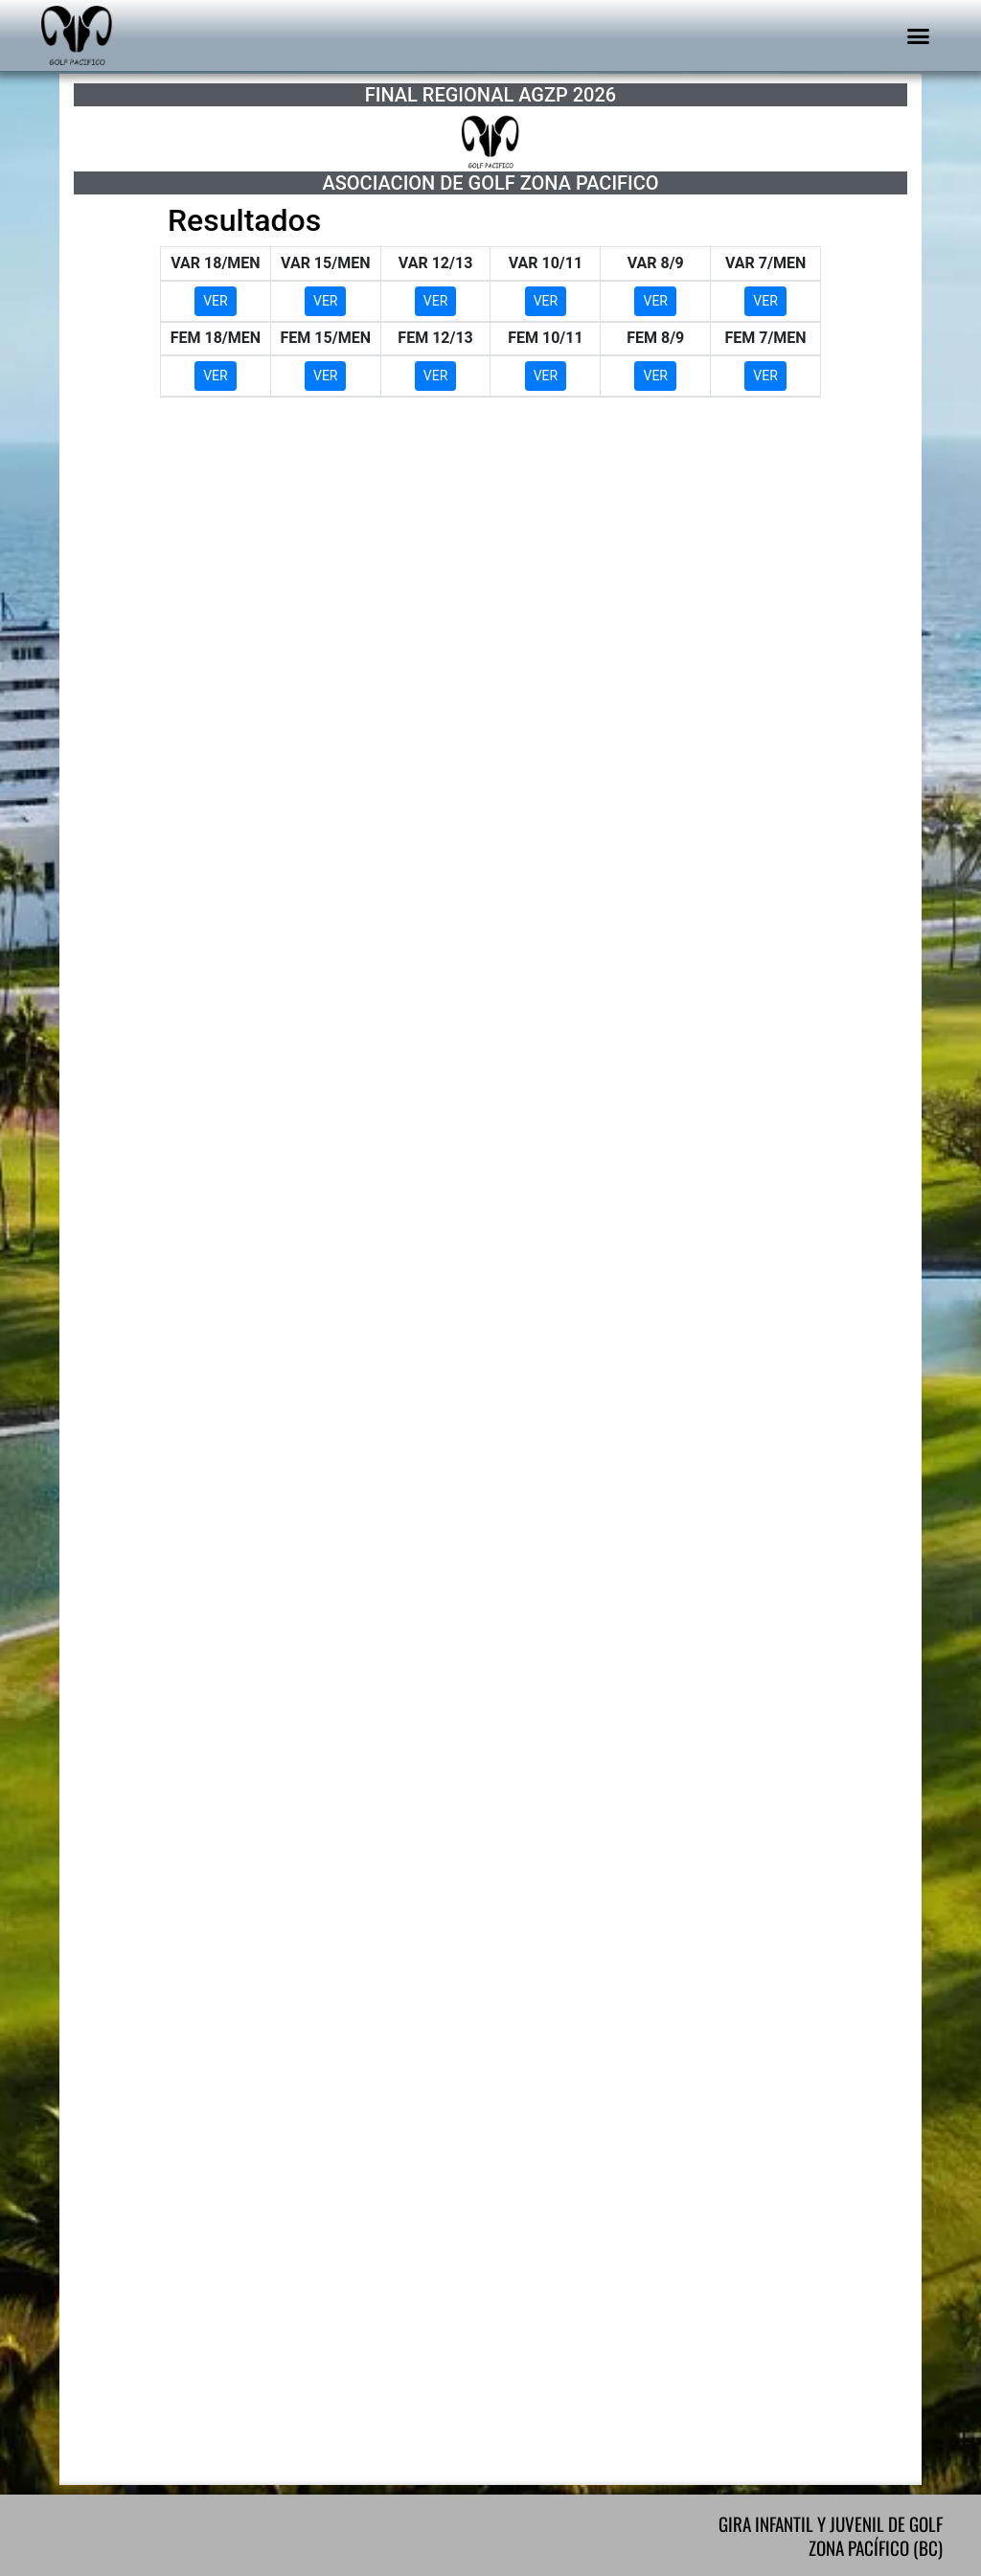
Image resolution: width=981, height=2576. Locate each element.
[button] (919, 35)
